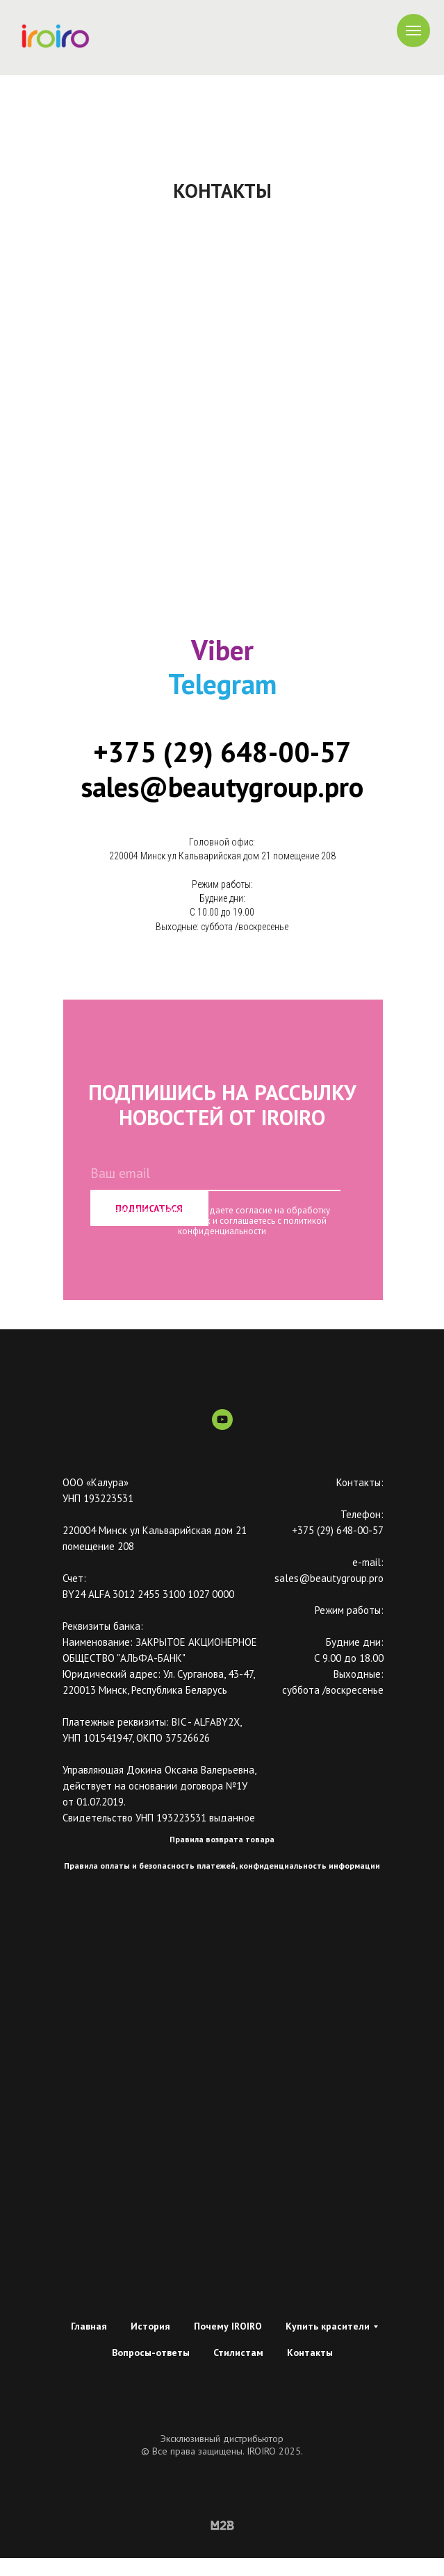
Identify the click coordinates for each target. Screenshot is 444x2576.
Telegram (222, 684)
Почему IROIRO (228, 2326)
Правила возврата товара (222, 1839)
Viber (222, 650)
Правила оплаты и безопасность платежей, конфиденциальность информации (222, 1865)
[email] (215, 1173)
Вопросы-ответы (151, 2352)
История (150, 2326)
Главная (89, 2326)
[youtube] (222, 1426)
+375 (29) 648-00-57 (222, 752)
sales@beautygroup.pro (222, 786)
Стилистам (238, 2352)
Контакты (310, 2352)
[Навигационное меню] (413, 30)
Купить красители (328, 2326)
